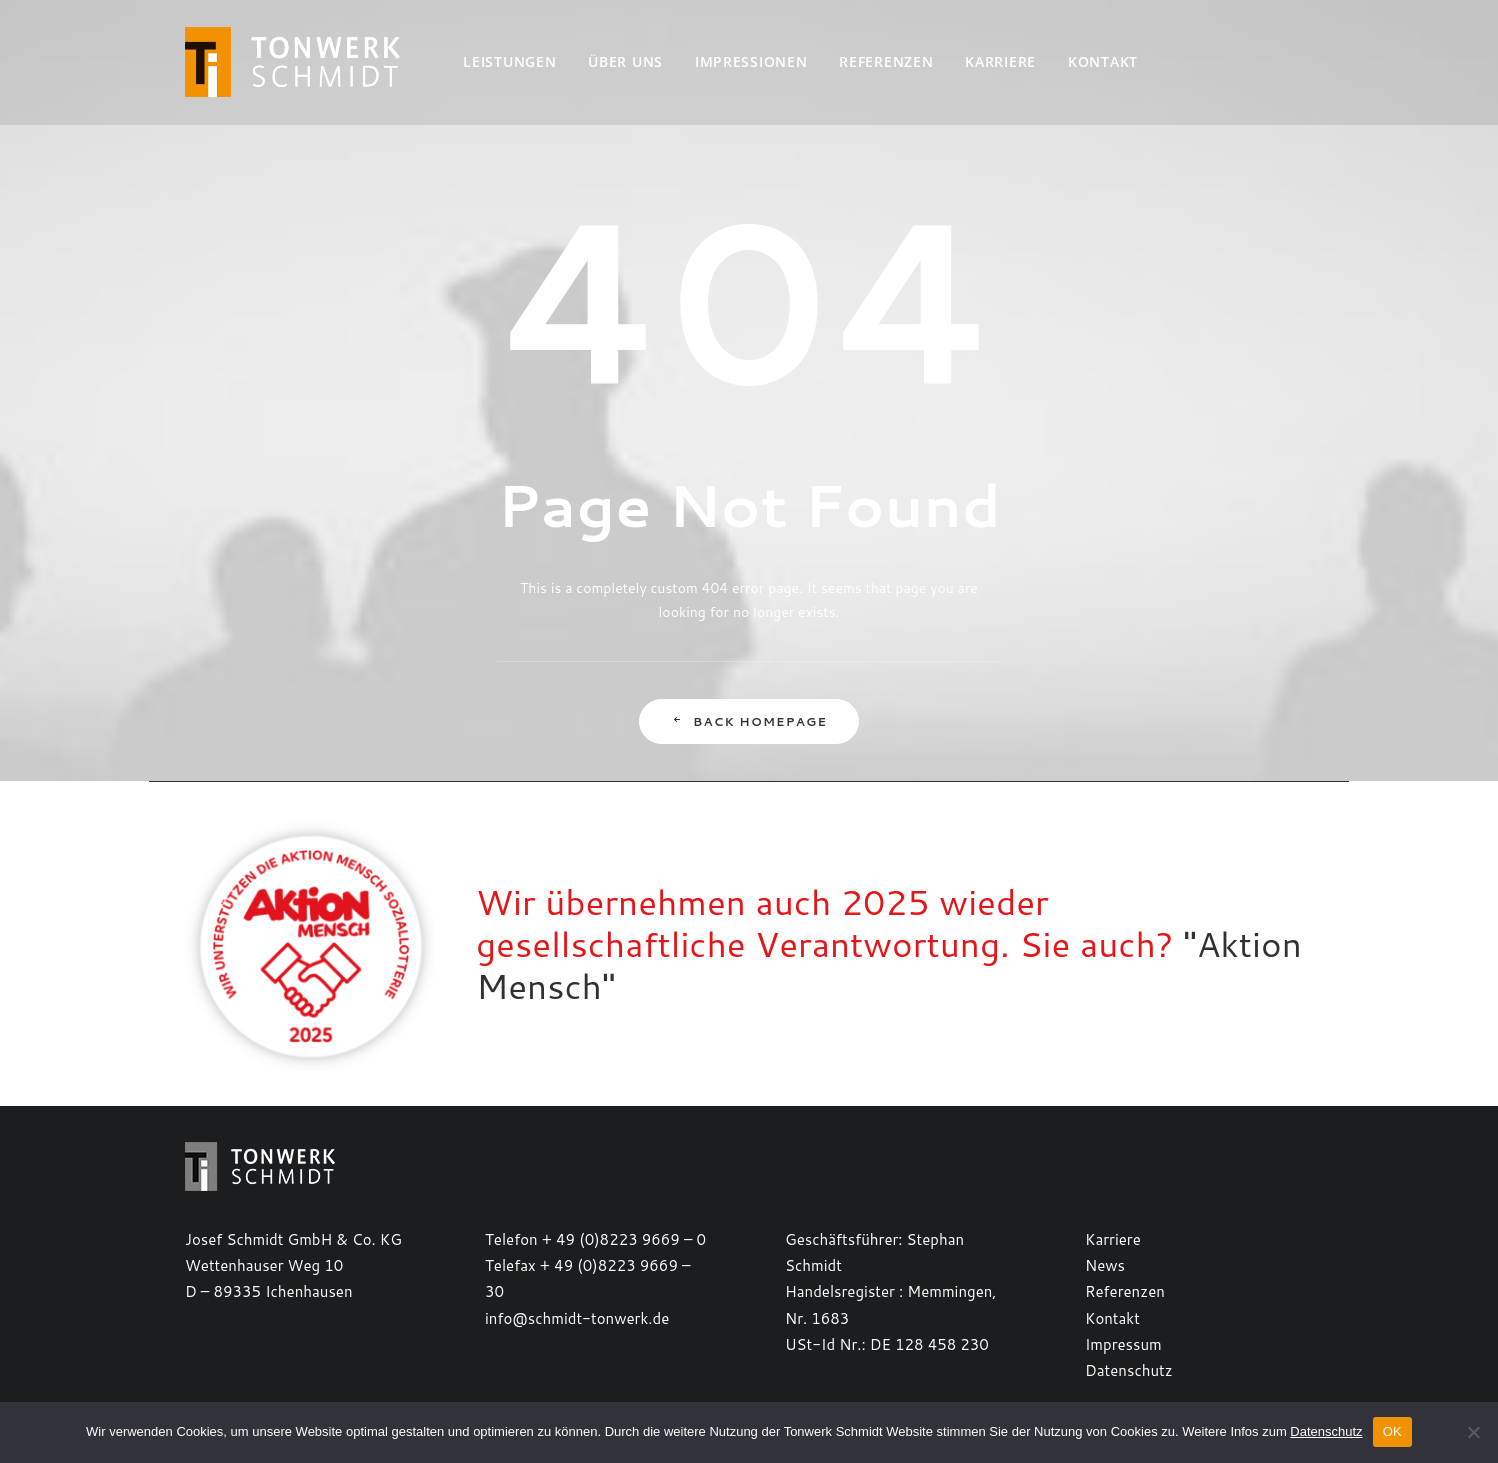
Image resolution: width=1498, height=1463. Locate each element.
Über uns (625, 61)
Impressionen (751, 61)
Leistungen (509, 61)
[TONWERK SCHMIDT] (292, 62)
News (1105, 1265)
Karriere (1000, 61)
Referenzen (886, 61)
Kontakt (1103, 61)
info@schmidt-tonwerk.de (577, 1318)
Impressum (1123, 1344)
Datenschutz (1129, 1370)
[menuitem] (509, 62)
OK (1392, 1431)
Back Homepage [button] (749, 721)
